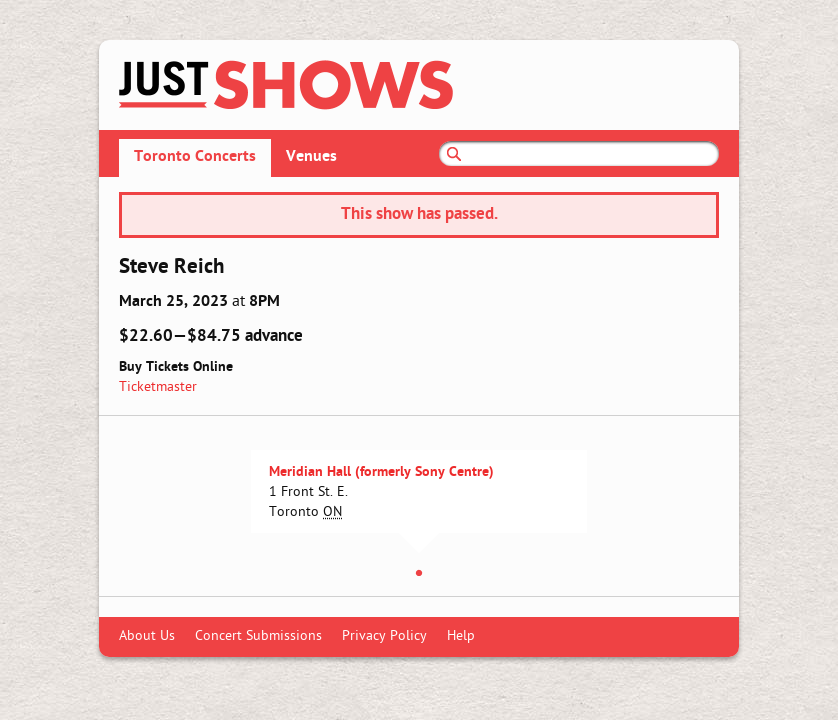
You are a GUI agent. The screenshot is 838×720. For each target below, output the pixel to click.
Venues (311, 157)
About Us (147, 636)
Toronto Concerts (195, 157)
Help (461, 636)
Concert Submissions (258, 636)
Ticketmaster (158, 387)
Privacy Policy (384, 636)
